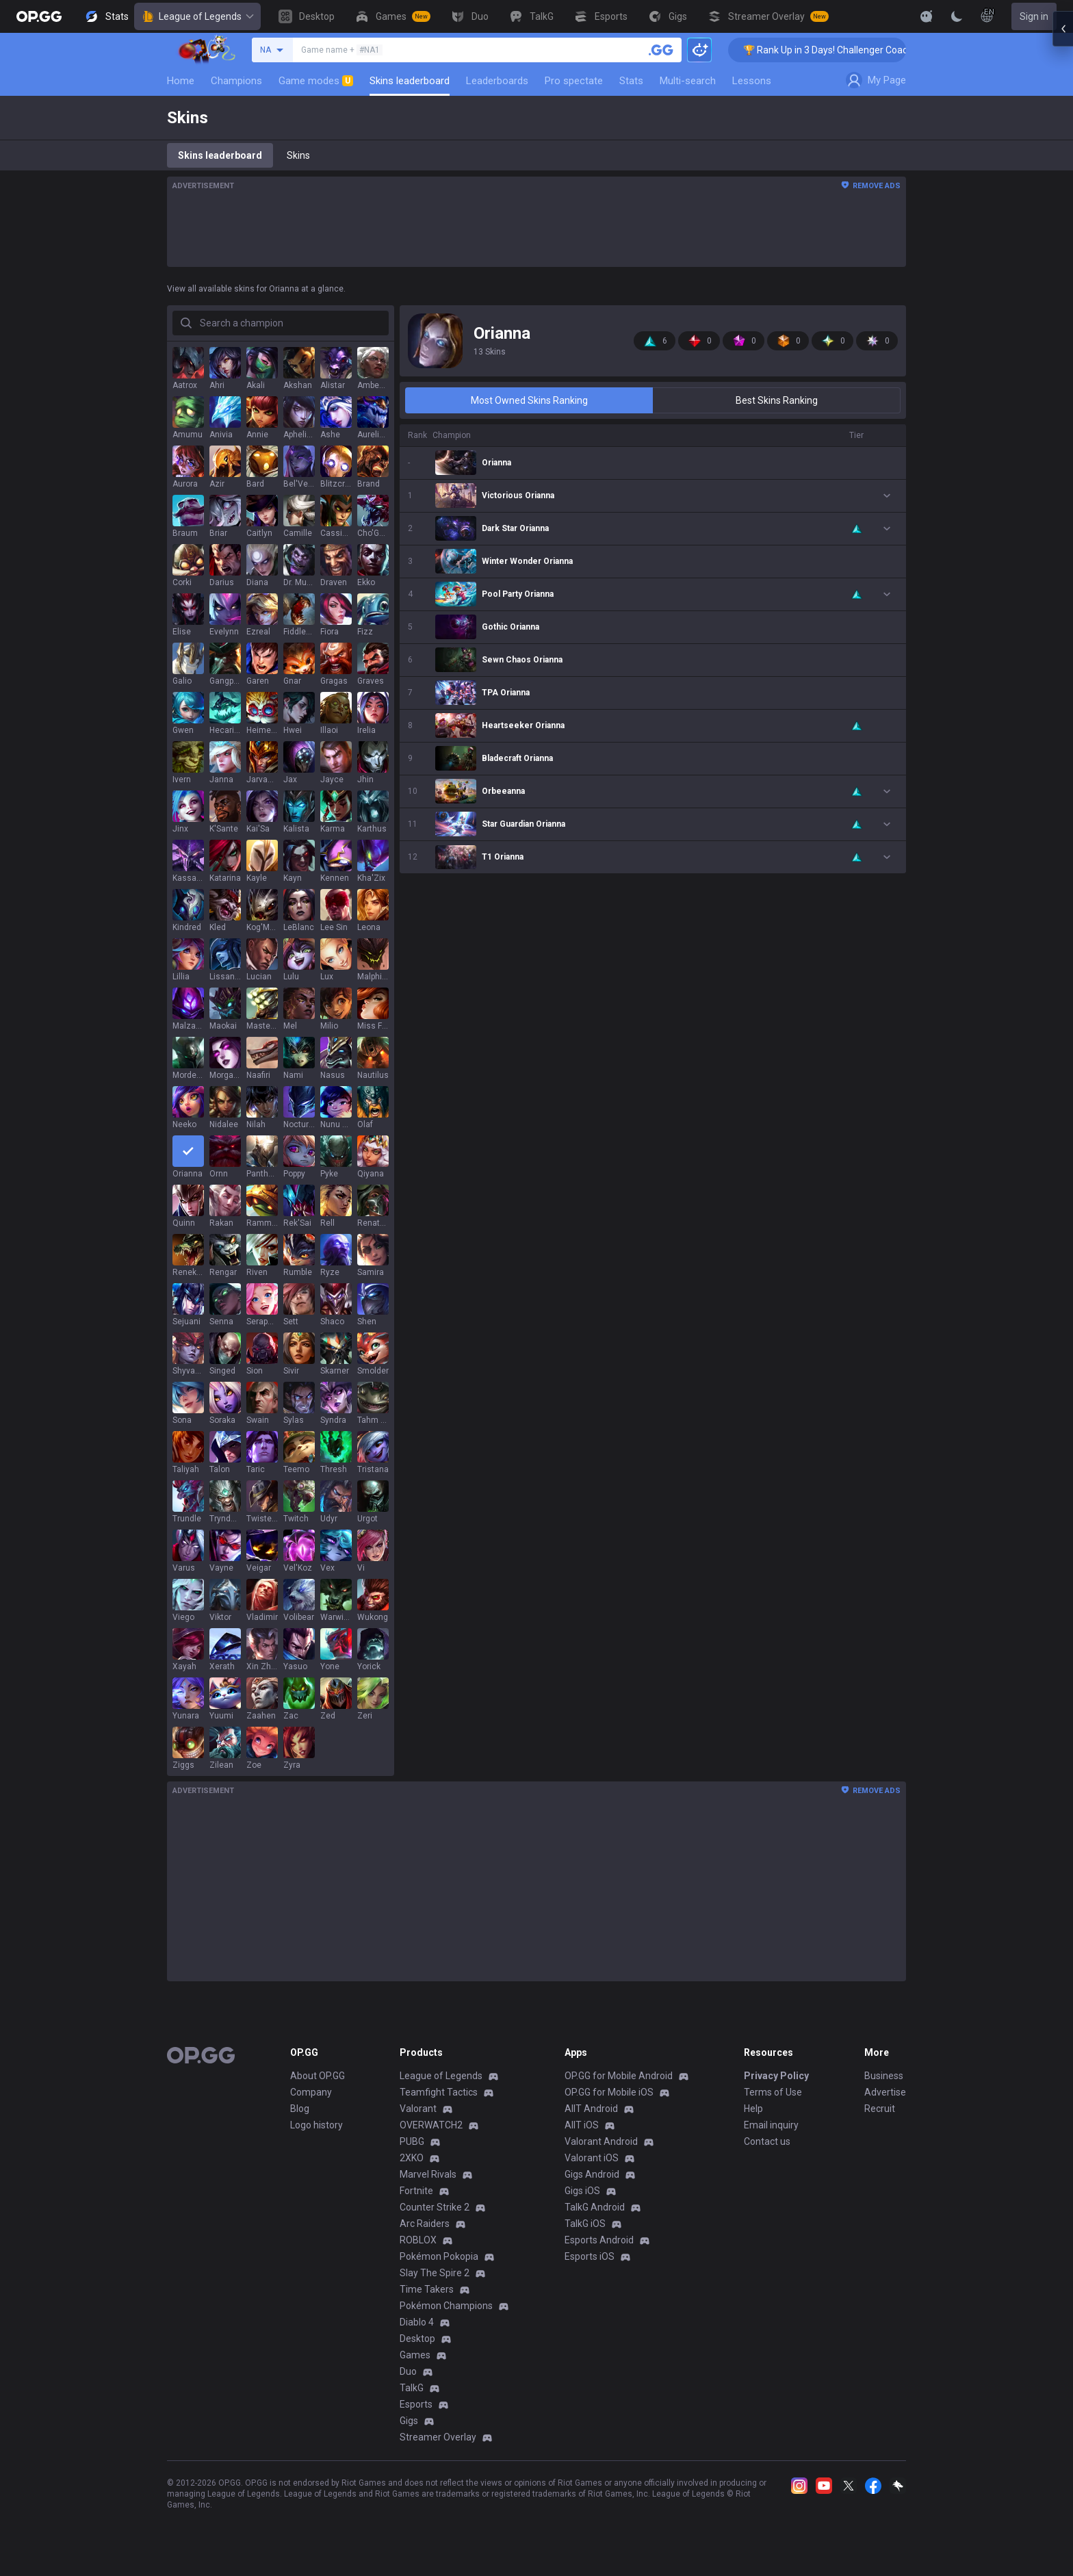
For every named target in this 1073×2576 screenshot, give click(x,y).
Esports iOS (590, 2256)
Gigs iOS (582, 2190)
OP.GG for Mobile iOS (609, 2092)
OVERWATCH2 (431, 2125)
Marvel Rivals (428, 2174)
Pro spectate (574, 81)
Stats (631, 81)
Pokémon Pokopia (439, 2256)
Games (415, 2354)
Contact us (767, 2141)
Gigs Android (592, 2174)
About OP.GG (317, 2075)
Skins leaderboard (410, 81)
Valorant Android (601, 2141)
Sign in (1034, 16)
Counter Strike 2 (434, 2207)
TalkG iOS (585, 2223)
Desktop (417, 2338)
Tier (856, 435)
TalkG (412, 2387)
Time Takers (427, 2289)
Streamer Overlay (438, 2437)
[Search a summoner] (661, 50)
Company (311, 2092)
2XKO (412, 2157)
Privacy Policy (776, 2075)
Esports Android (599, 2239)
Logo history (316, 2125)
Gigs (409, 2420)
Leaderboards (497, 81)
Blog (299, 2108)
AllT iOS (582, 2125)
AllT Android (591, 2108)
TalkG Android (595, 2207)
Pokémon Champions (446, 2305)
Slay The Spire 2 (434, 2272)
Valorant (418, 2108)
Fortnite (416, 2190)
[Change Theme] (956, 16)
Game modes (316, 81)
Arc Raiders (425, 2223)
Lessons (751, 81)
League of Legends (197, 16)
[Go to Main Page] (39, 16)
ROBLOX (418, 2239)
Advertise (885, 2092)
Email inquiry (771, 2125)
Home (180, 81)
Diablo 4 (417, 2322)
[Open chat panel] (1062, 1288)
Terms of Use (773, 2092)
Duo (408, 2371)
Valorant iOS (592, 2157)
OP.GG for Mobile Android (619, 2075)
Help (753, 2108)
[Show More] (926, 16)
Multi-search (688, 81)
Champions (236, 81)
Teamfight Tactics (439, 2092)
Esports (416, 2404)
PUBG (412, 2141)
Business (883, 2075)
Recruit (879, 2108)
